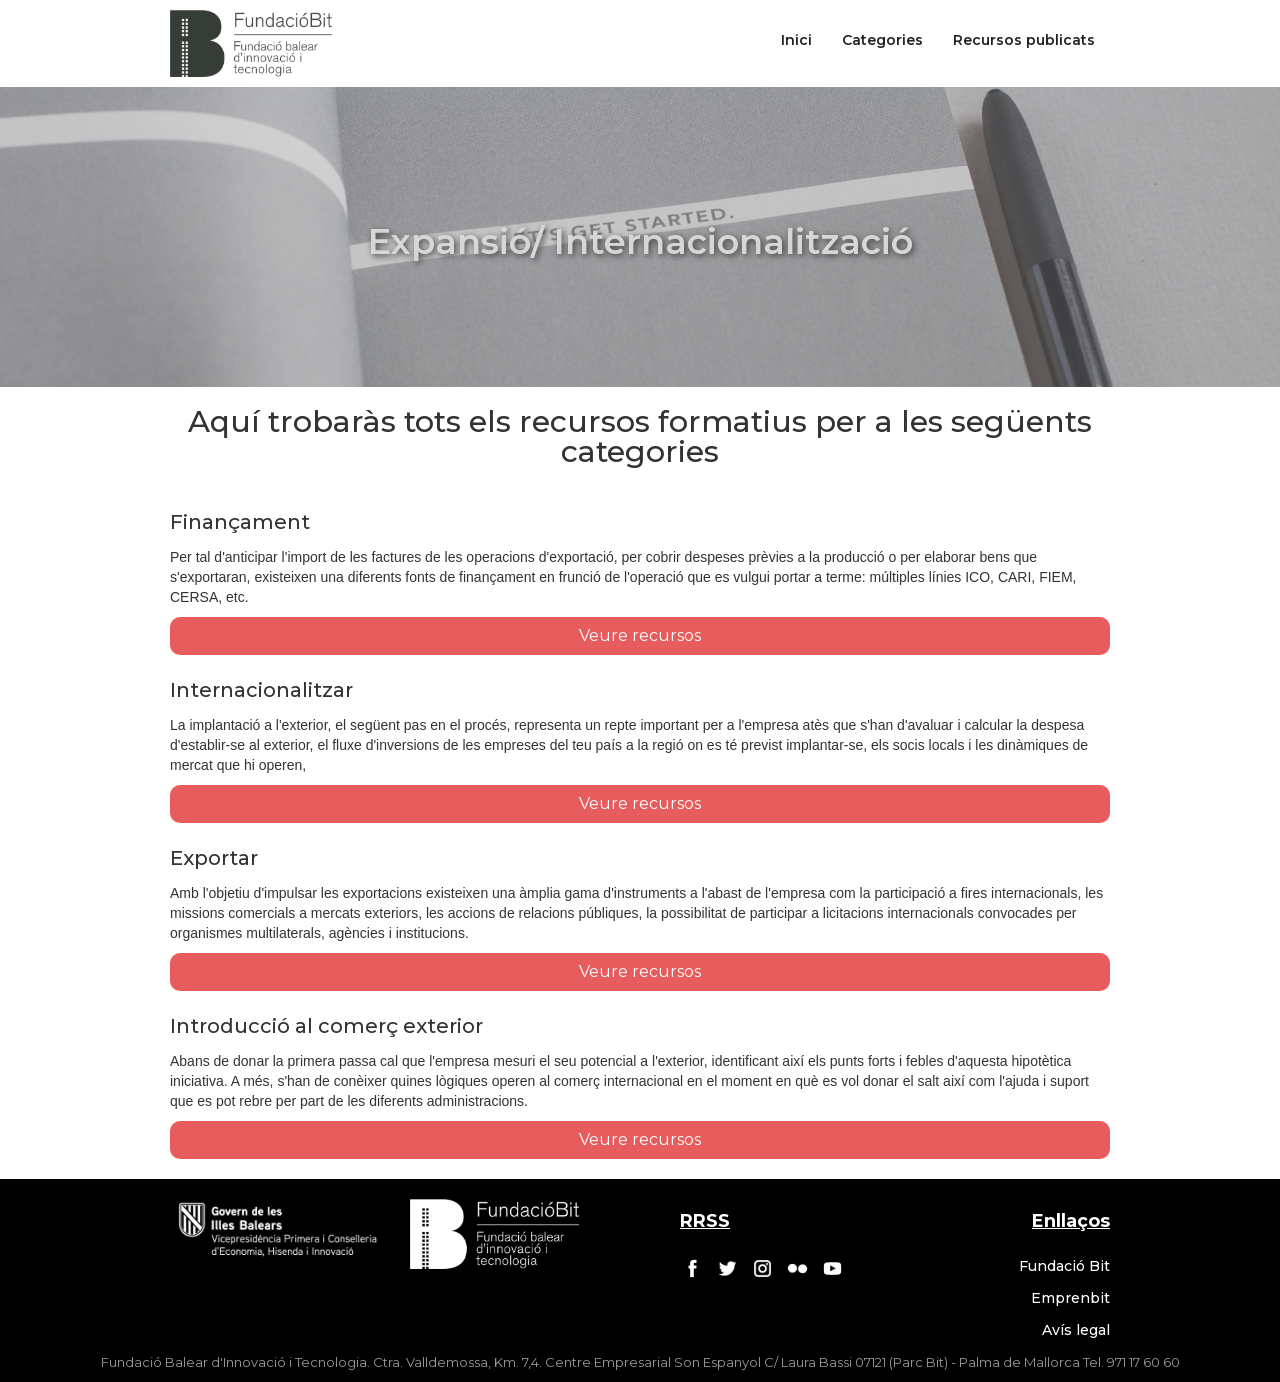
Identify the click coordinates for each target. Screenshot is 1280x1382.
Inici (796, 40)
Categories (882, 40)
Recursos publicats (1024, 40)
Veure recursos (640, 635)
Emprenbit (1070, 1298)
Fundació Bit (1064, 1266)
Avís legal (1076, 1330)
